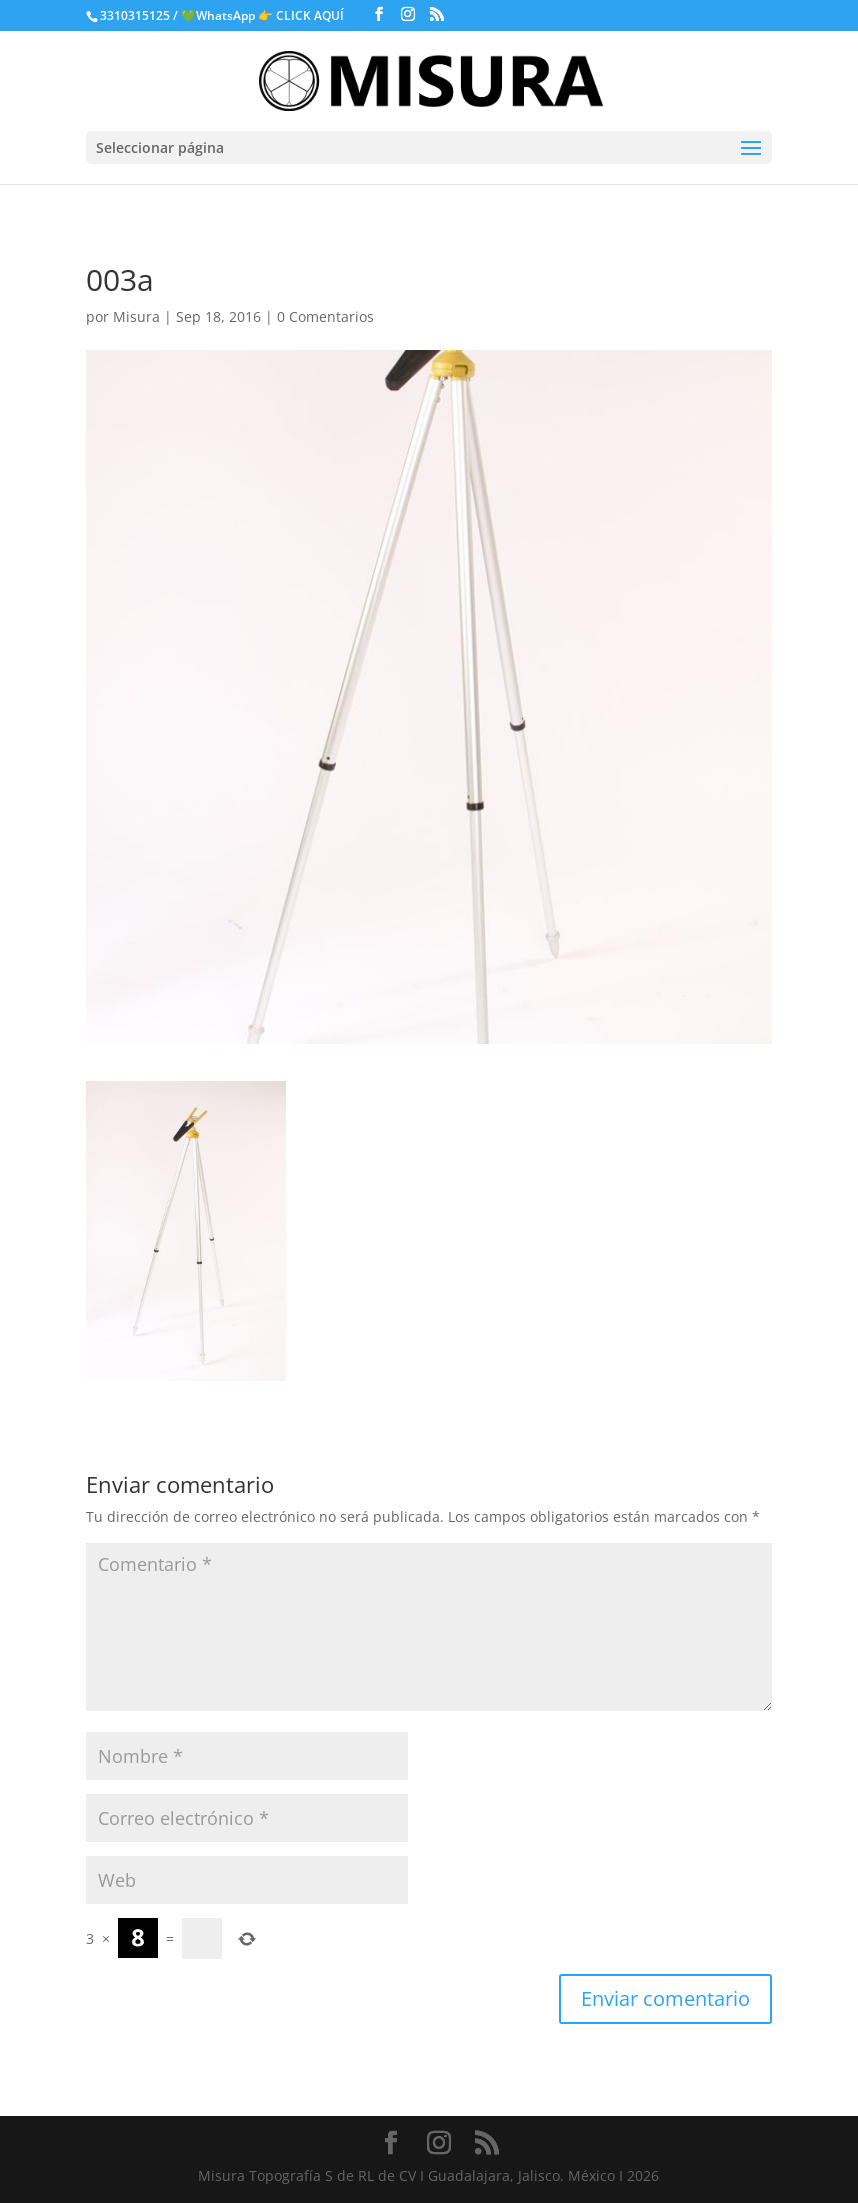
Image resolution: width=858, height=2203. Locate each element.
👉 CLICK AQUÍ (302, 15)
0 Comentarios (325, 316)
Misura (136, 316)
